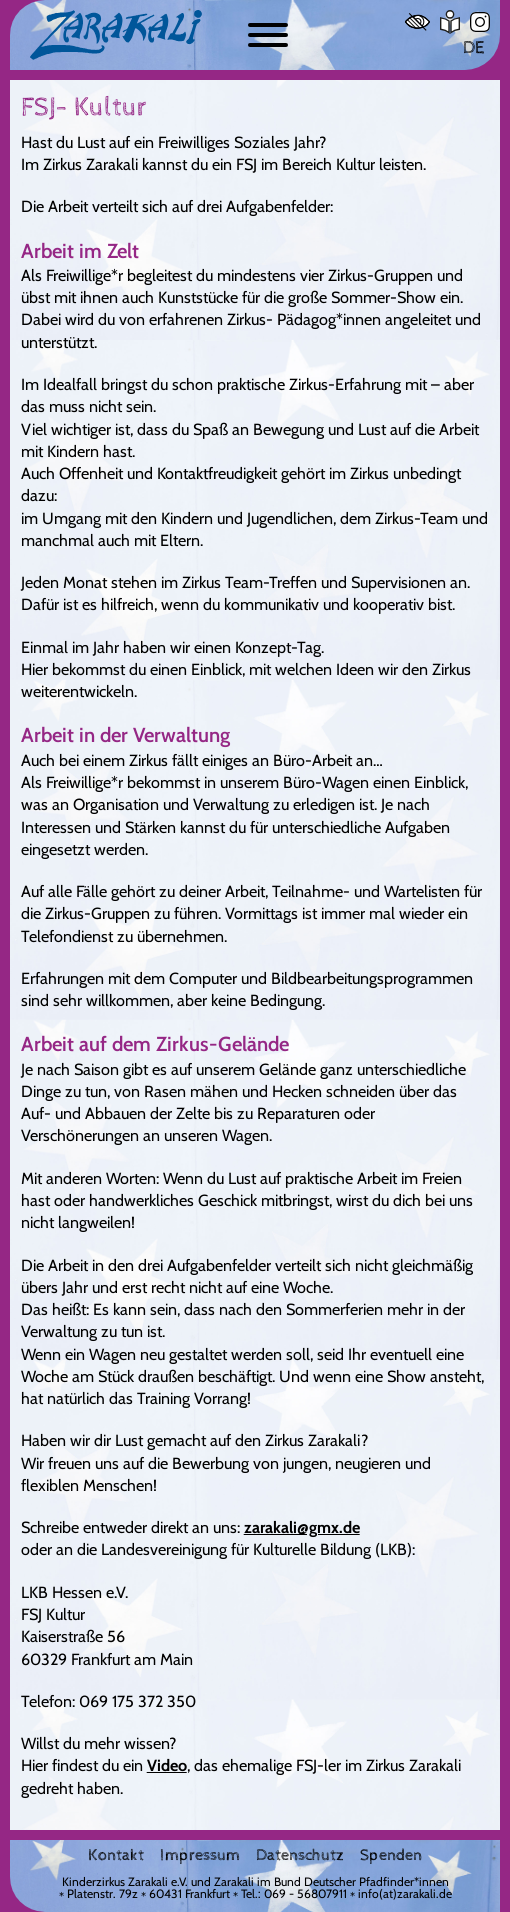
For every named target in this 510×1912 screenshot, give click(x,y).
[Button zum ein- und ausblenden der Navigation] (268, 35)
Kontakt (116, 1856)
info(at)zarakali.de (405, 1893)
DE (473, 47)
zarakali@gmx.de (302, 1527)
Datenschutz (300, 1856)
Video (167, 1765)
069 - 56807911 (305, 1893)
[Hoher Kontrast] (417, 22)
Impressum (200, 1856)
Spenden (391, 1856)
